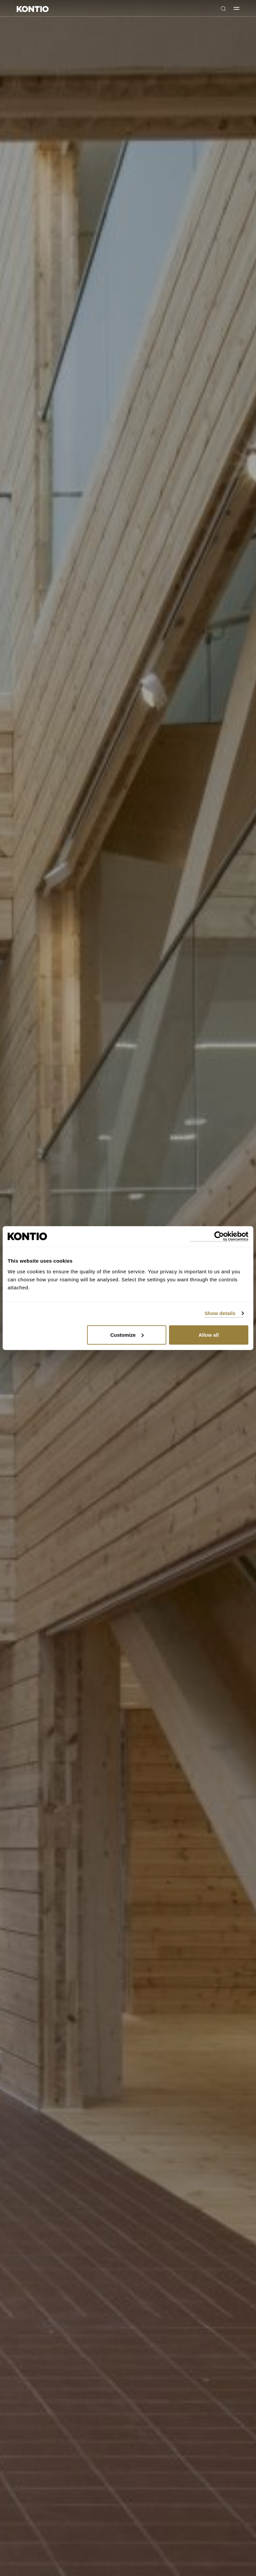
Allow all (208, 1334)
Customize (127, 1334)
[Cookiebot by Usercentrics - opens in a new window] (219, 1236)
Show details (220, 1313)
